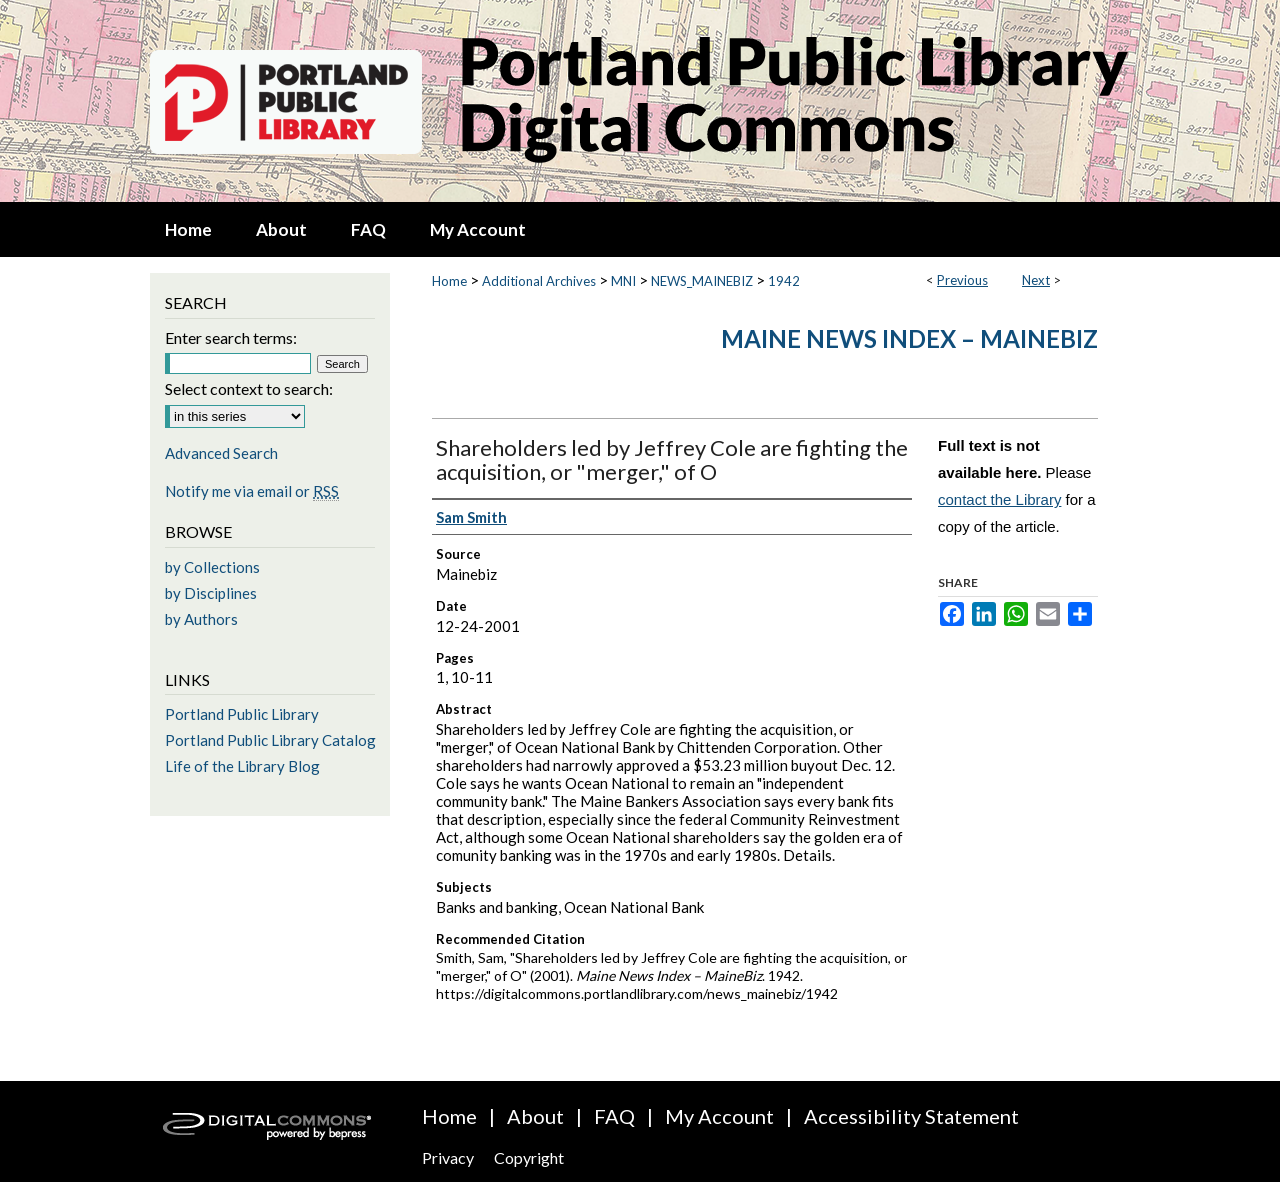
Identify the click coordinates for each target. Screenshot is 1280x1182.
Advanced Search (221, 453)
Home (449, 281)
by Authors (201, 619)
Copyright (529, 1157)
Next (1036, 280)
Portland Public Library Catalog (270, 740)
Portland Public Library (242, 714)
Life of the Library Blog (242, 766)
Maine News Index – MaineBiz (909, 338)
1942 (784, 281)
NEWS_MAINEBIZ (702, 281)
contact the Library (999, 499)
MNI (623, 281)
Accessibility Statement (911, 1116)
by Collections (212, 567)
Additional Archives (539, 281)
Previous (962, 280)
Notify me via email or (252, 491)
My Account (719, 1116)
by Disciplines (211, 593)
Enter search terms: (231, 337)
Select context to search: (249, 388)
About (535, 1116)
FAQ (614, 1116)
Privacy (448, 1157)
